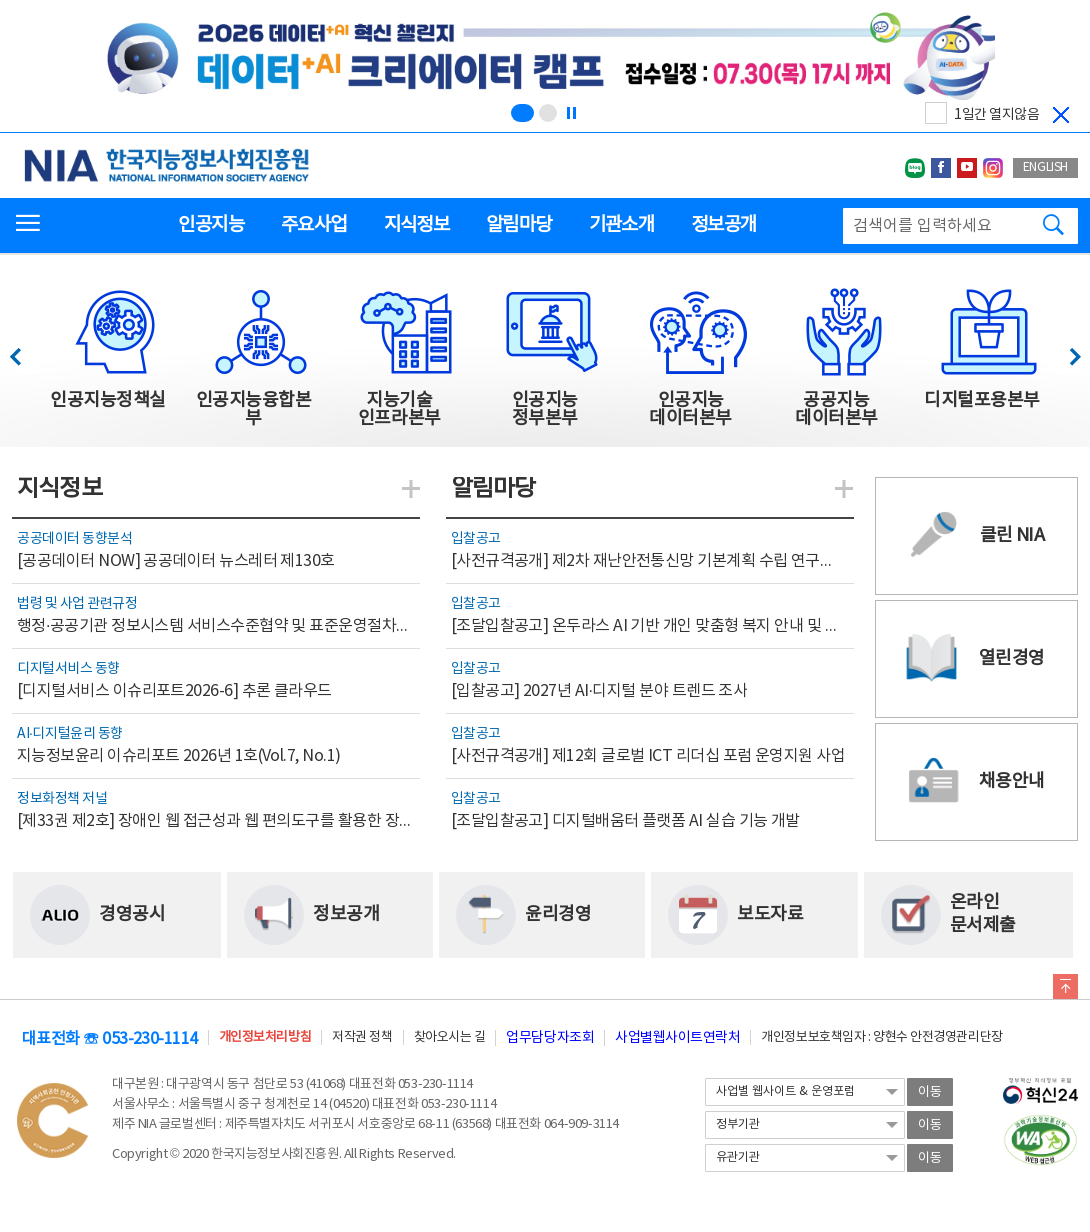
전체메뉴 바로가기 (0, 0)
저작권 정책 (362, 1037)
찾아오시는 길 (450, 1037)
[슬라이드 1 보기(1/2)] (522, 113)
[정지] (571, 113)
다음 (1064, 351)
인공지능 (210, 225)
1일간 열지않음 (996, 115)
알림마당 (518, 225)
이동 (930, 1092)
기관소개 (621, 225)
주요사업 (313, 225)
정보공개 (723, 225)
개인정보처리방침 (265, 1037)
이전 (24, 351)
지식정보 (416, 225)
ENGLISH (1045, 167)
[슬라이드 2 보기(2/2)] (548, 113)
